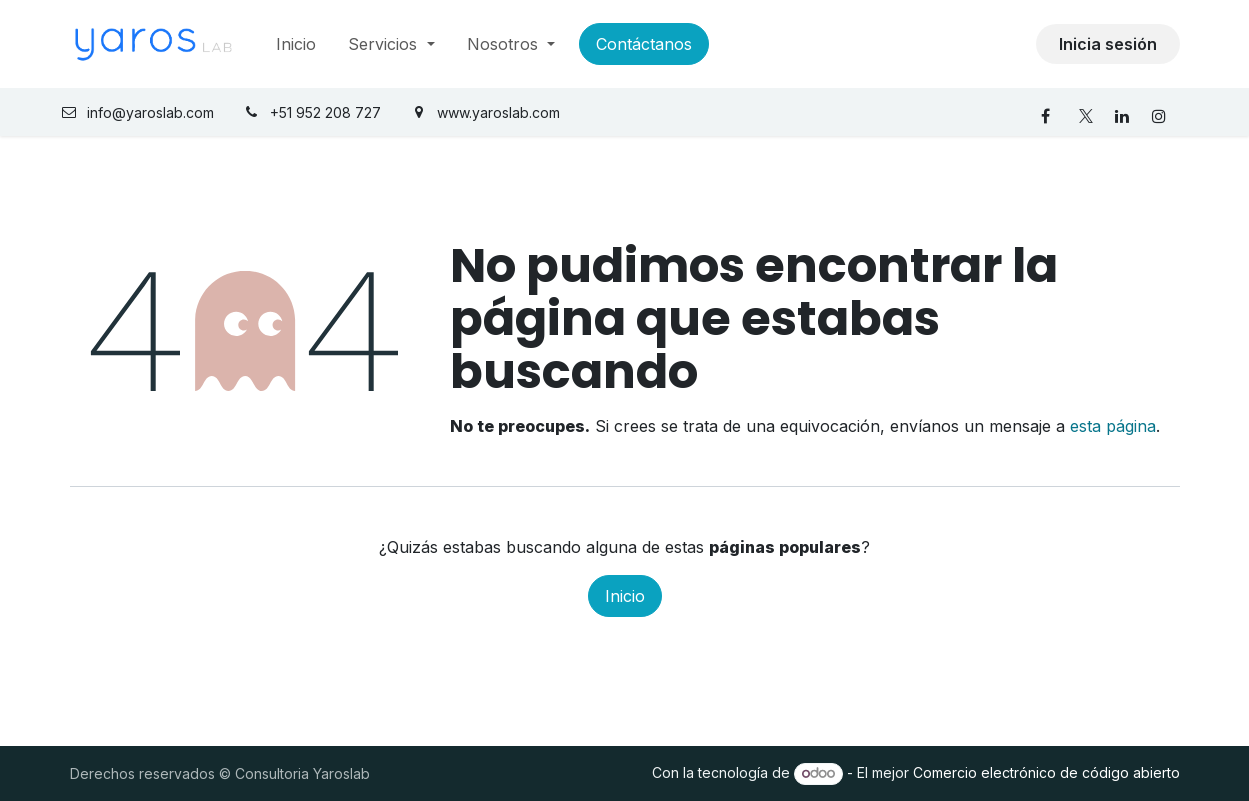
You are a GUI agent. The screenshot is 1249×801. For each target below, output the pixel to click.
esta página (1113, 426)
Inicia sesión (1108, 44)
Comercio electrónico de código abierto (1046, 772)
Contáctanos (644, 44)
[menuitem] (296, 44)
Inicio (625, 596)
